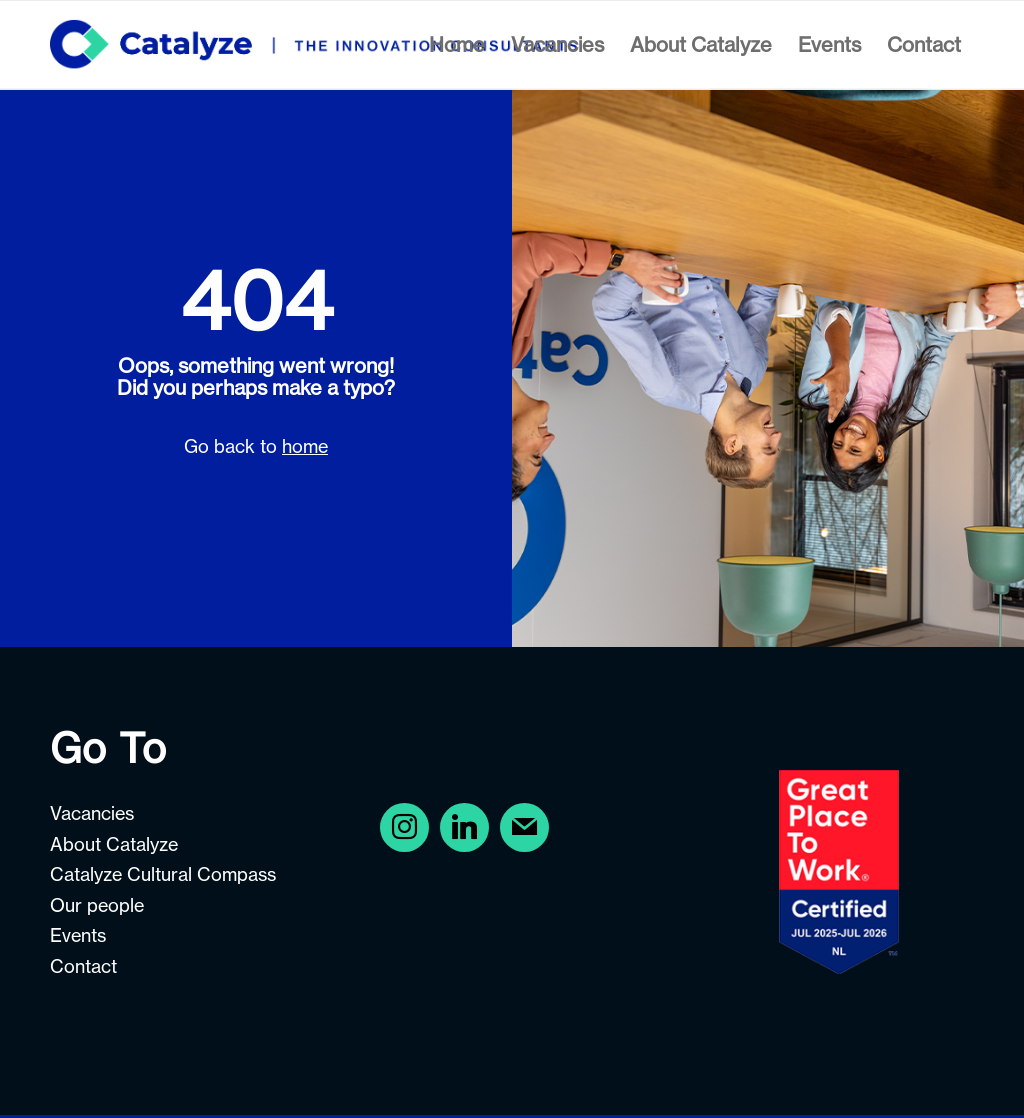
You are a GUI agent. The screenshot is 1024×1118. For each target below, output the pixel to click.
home (305, 446)
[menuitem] (457, 45)
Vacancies (92, 813)
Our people (97, 905)
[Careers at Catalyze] (313, 45)
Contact (83, 966)
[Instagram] (464, 826)
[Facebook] (404, 826)
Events (78, 935)
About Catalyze (114, 844)
